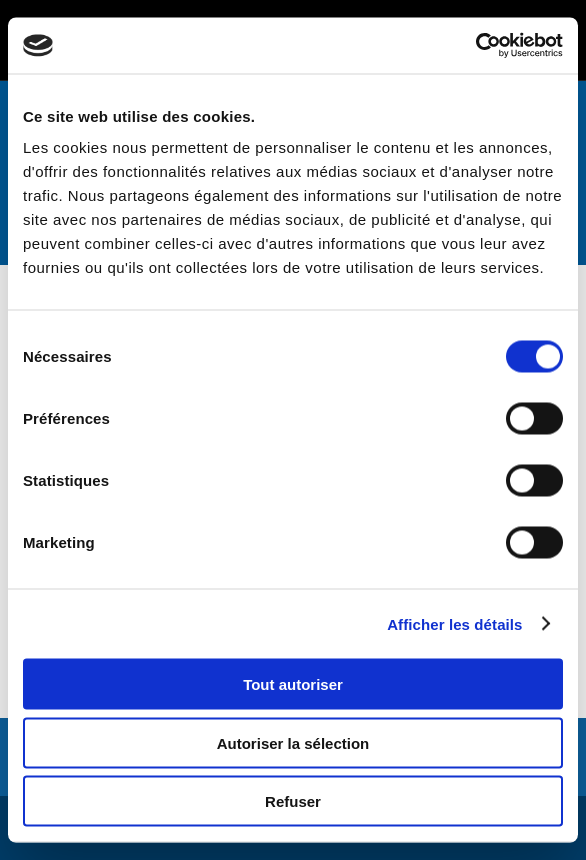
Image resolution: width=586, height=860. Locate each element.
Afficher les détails (454, 623)
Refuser (293, 801)
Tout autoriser (293, 684)
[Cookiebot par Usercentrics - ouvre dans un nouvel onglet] (475, 46)
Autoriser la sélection (293, 742)
